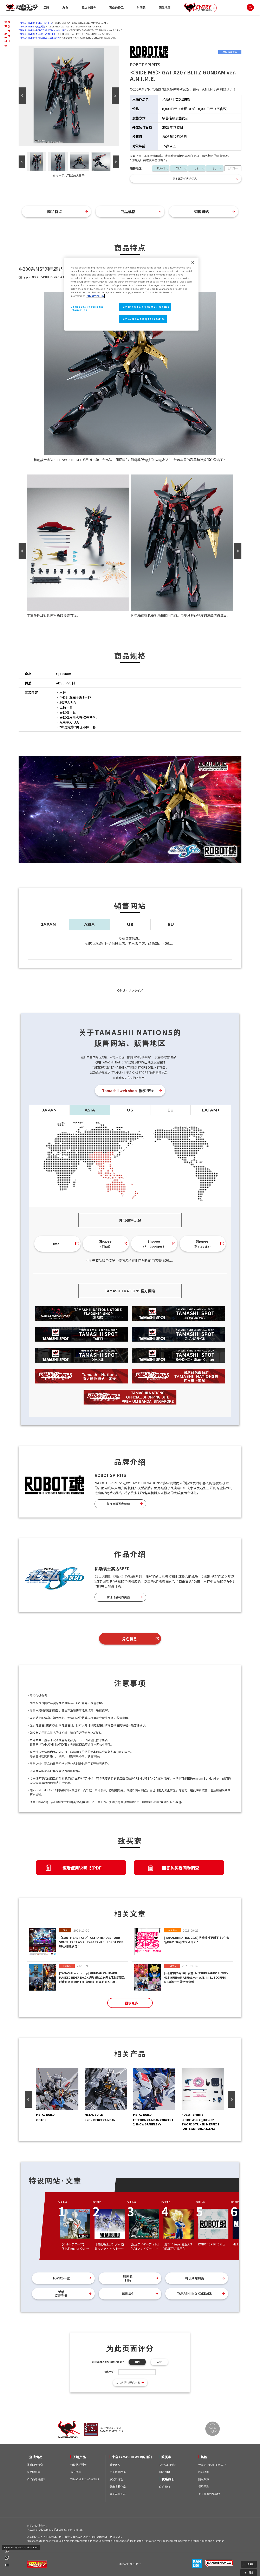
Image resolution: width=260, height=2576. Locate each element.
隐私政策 (203, 2479)
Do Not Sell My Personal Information (21, 2547)
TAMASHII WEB (26, 22)
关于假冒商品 (118, 2472)
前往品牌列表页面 (118, 1504)
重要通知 (115, 2465)
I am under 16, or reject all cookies (145, 306)
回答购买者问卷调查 (180, 1868)
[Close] (192, 262)
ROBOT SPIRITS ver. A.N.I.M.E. (51, 30)
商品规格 (128, 211)
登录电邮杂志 (118, 2494)
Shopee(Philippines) (153, 1244)
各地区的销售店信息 (185, 178)
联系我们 (164, 2487)
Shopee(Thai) (105, 1244)
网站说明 (164, 2472)
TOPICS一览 (61, 2278)
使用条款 (203, 2486)
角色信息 (129, 1638)
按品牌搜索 (33, 2472)
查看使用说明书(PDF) (83, 1868)
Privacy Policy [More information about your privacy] (95, 295)
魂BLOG (128, 2293)
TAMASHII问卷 (167, 2465)
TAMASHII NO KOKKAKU (194, 2293)
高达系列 (40, 26)
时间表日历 (127, 2278)
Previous (22, 95)
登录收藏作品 (118, 2486)
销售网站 (201, 211)
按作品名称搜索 (36, 2479)
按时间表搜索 (35, 2465)
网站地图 (164, 7)
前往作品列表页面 (118, 1597)
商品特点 (54, 211)
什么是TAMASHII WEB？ (212, 2465)
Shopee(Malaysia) (202, 1244)
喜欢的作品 (116, 7)
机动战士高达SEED (45, 33)
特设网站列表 (194, 2278)
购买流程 (128, 1090)
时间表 (141, 7)
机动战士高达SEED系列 (48, 37)
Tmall (56, 1243)
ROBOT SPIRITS (44, 22)
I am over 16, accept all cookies (143, 318)
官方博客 (75, 2472)
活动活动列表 (61, 2294)
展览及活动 (116, 2479)
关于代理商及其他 (209, 2494)
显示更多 (131, 2002)
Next (115, 95)
